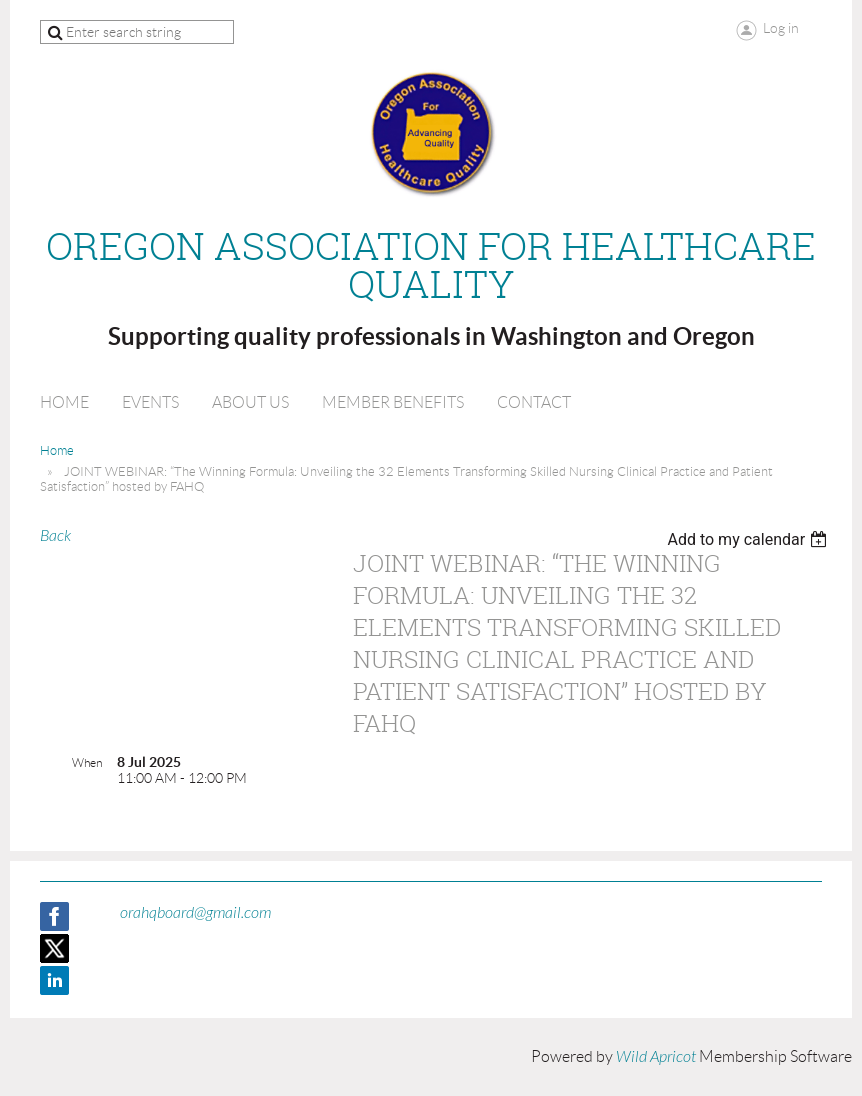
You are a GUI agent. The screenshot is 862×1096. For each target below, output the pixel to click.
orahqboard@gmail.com (195, 913)
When (87, 762)
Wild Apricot (656, 1057)
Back (55, 536)
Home (57, 450)
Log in (781, 28)
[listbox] (749, 539)
